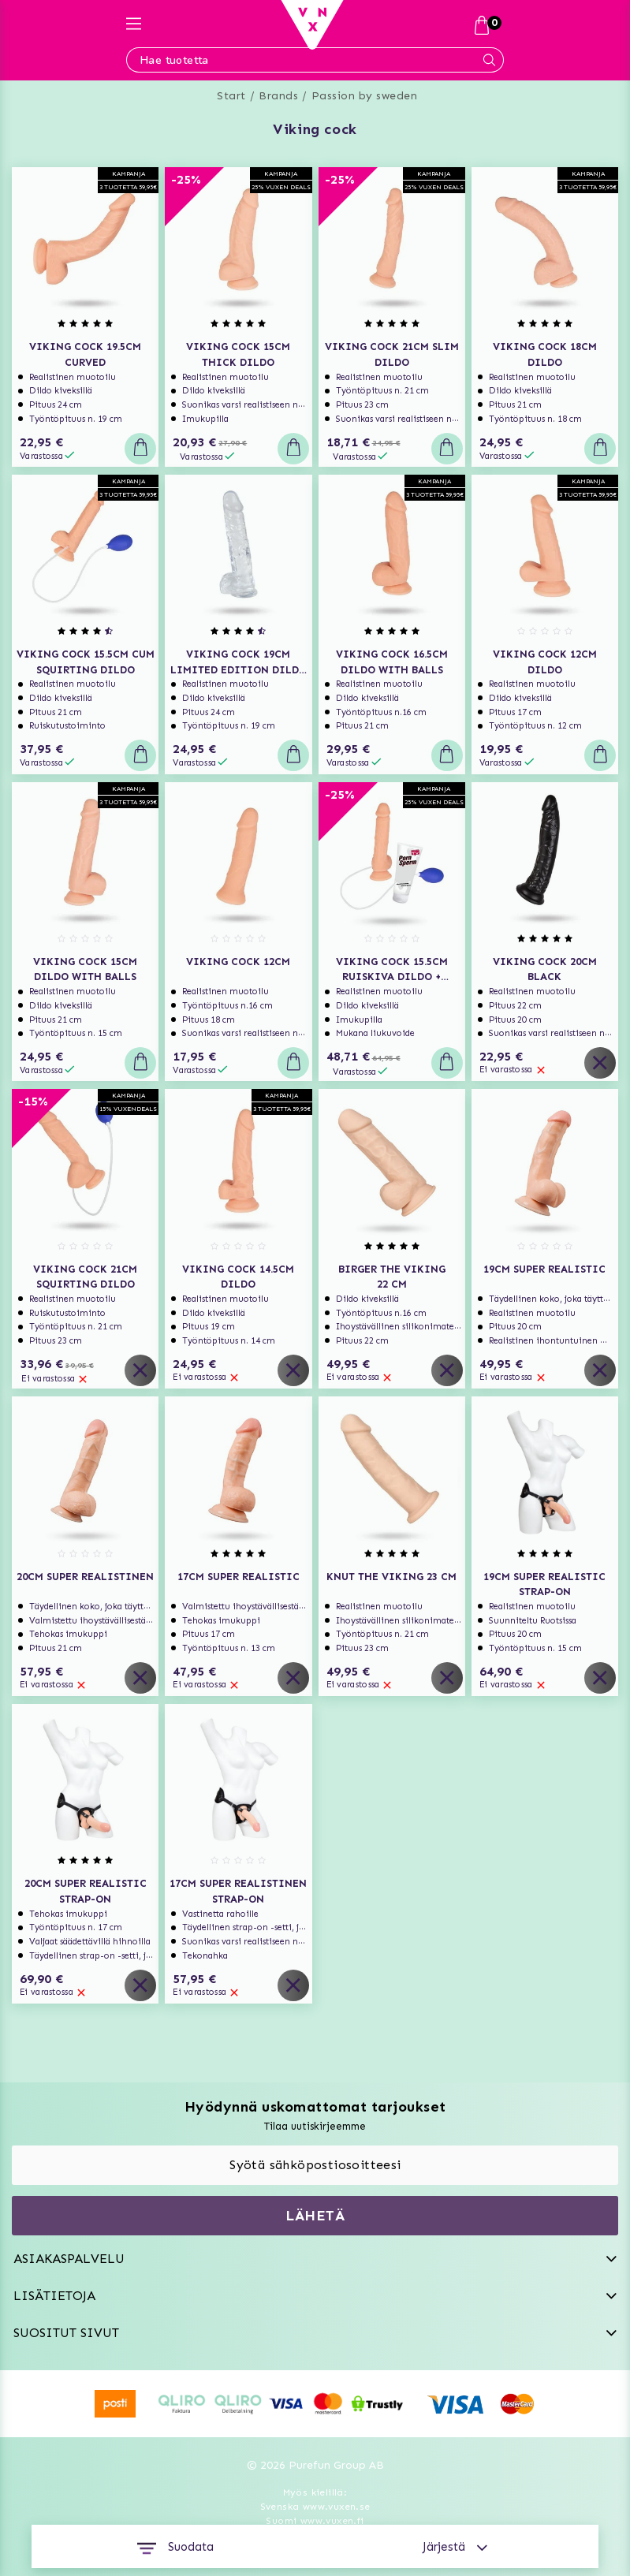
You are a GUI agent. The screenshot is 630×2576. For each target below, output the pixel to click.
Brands (278, 96)
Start (231, 96)
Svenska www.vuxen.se (315, 2506)
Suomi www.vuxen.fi (314, 2520)
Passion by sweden (364, 96)
